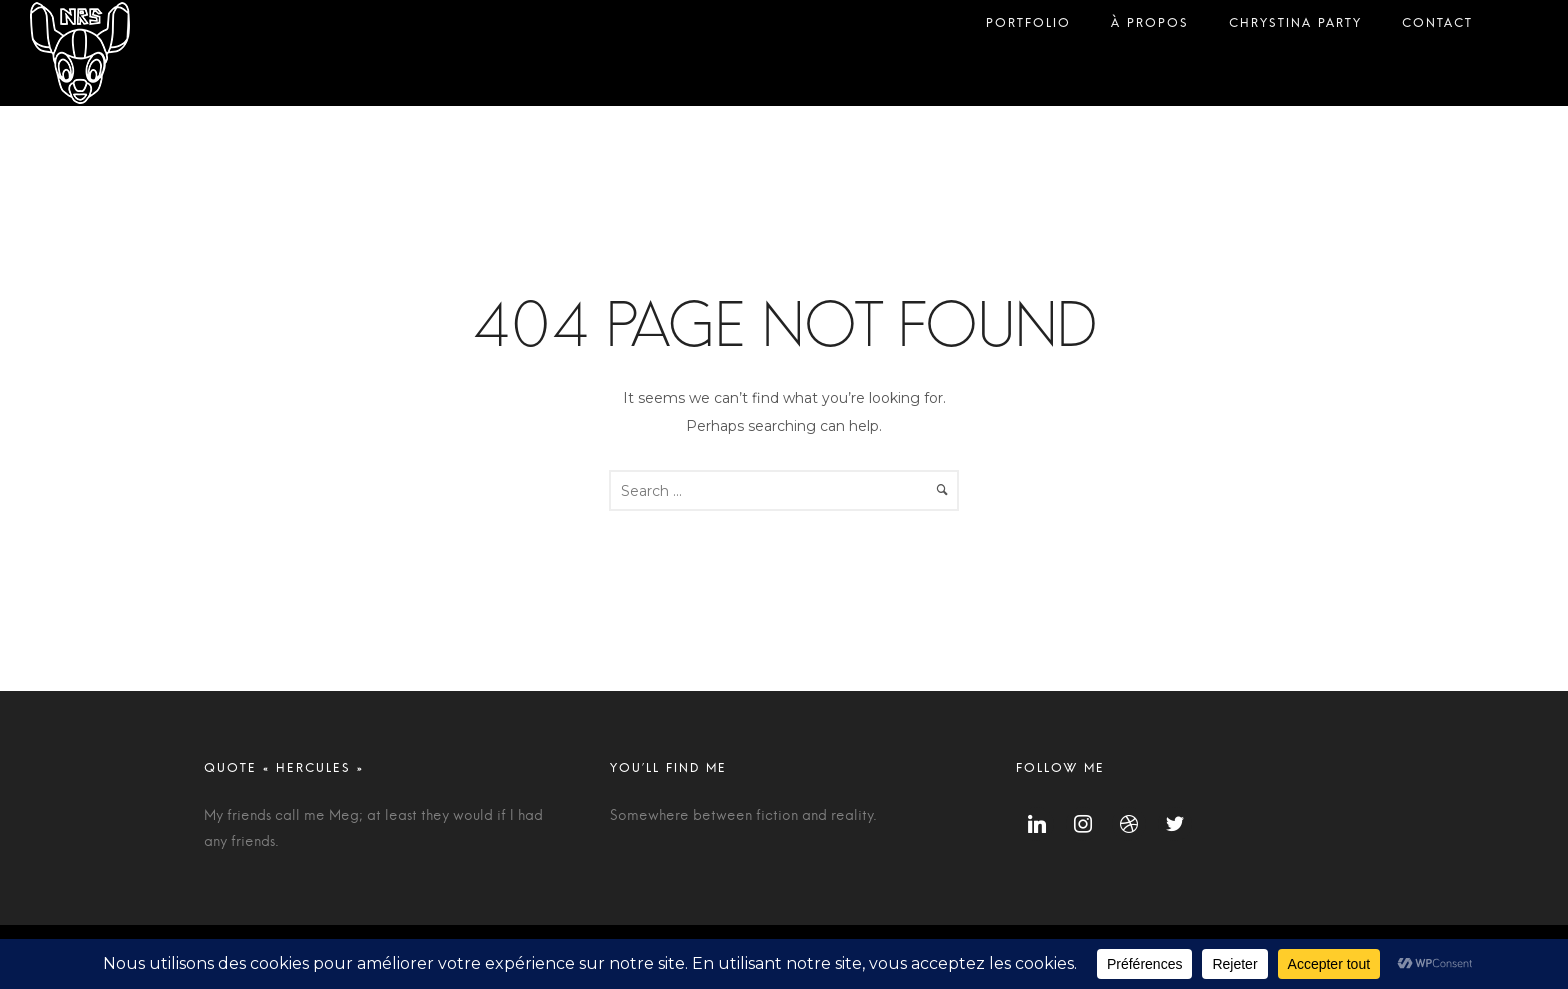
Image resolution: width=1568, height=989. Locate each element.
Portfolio (1028, 27)
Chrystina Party (1295, 27)
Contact (1437, 27)
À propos (1150, 27)
